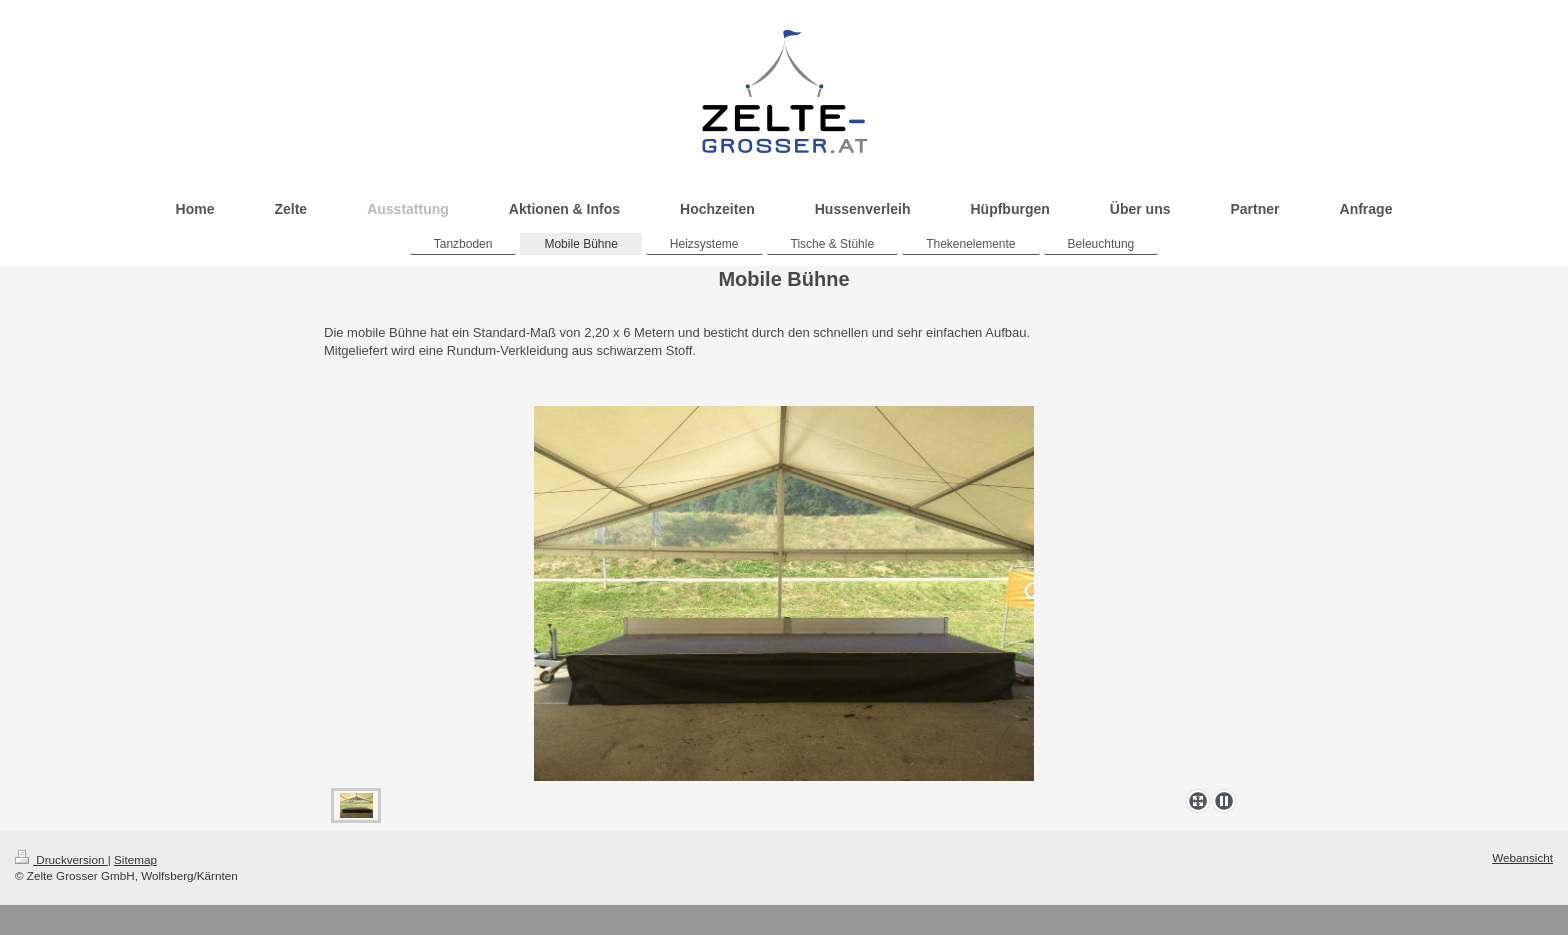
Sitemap (135, 859)
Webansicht (1522, 857)
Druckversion (61, 859)
